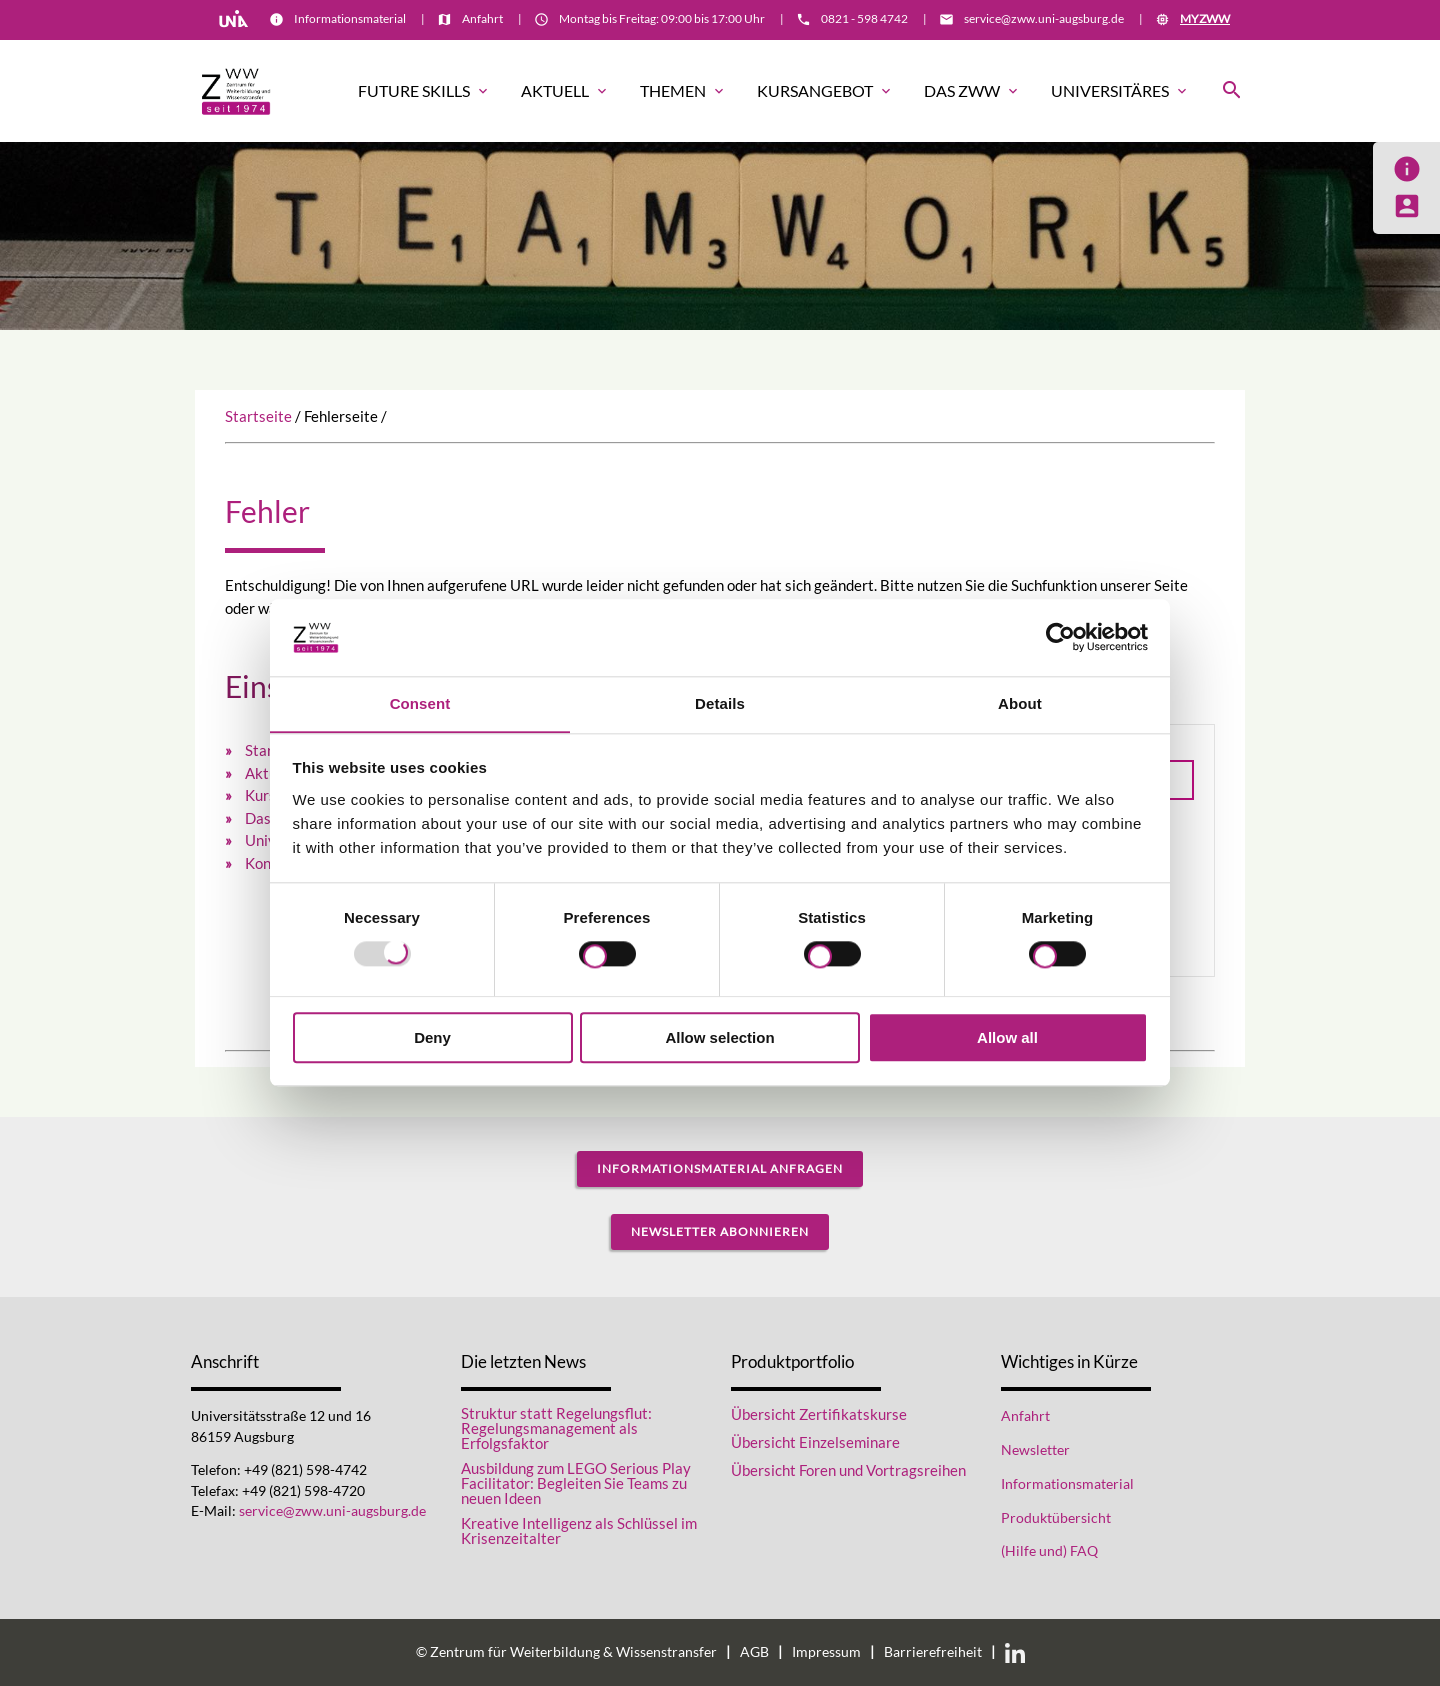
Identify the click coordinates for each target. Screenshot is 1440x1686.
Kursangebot (825, 91)
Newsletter (1035, 1450)
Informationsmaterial (350, 18)
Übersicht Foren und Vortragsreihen (848, 1470)
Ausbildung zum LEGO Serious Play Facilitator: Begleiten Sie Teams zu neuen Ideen (576, 1483)
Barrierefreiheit (933, 1652)
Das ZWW (972, 91)
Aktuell (565, 91)
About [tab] (1020, 703)
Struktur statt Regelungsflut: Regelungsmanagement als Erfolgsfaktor (556, 1428)
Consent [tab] (420, 703)
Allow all (1007, 1037)
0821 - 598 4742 (864, 18)
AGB (754, 1652)
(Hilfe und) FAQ (1049, 1551)
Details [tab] (720, 703)
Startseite (258, 416)
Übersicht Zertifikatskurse (819, 1414)
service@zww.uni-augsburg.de (1044, 18)
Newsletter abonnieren (720, 1231)
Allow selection (719, 1037)
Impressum (826, 1652)
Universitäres (1120, 91)
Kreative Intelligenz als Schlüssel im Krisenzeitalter (579, 1531)
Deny (432, 1037)
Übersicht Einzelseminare (815, 1442)
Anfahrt (482, 18)
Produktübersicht (1056, 1518)
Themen (683, 91)
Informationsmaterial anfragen (720, 1168)
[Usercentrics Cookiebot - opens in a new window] (1060, 637)
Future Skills (424, 91)
